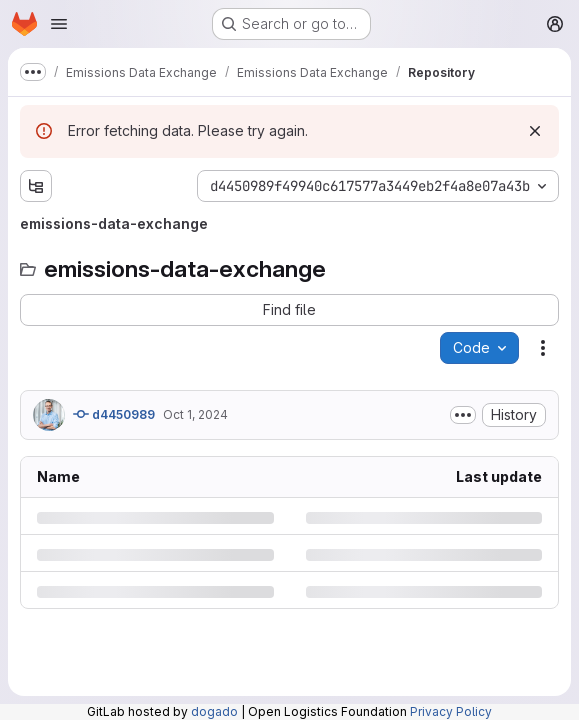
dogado (214, 711)
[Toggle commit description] (463, 415)
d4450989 (114, 414)
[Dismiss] (535, 131)
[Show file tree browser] (36, 186)
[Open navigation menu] (59, 24)
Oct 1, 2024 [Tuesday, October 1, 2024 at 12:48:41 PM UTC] (195, 414)
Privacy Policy (451, 711)
